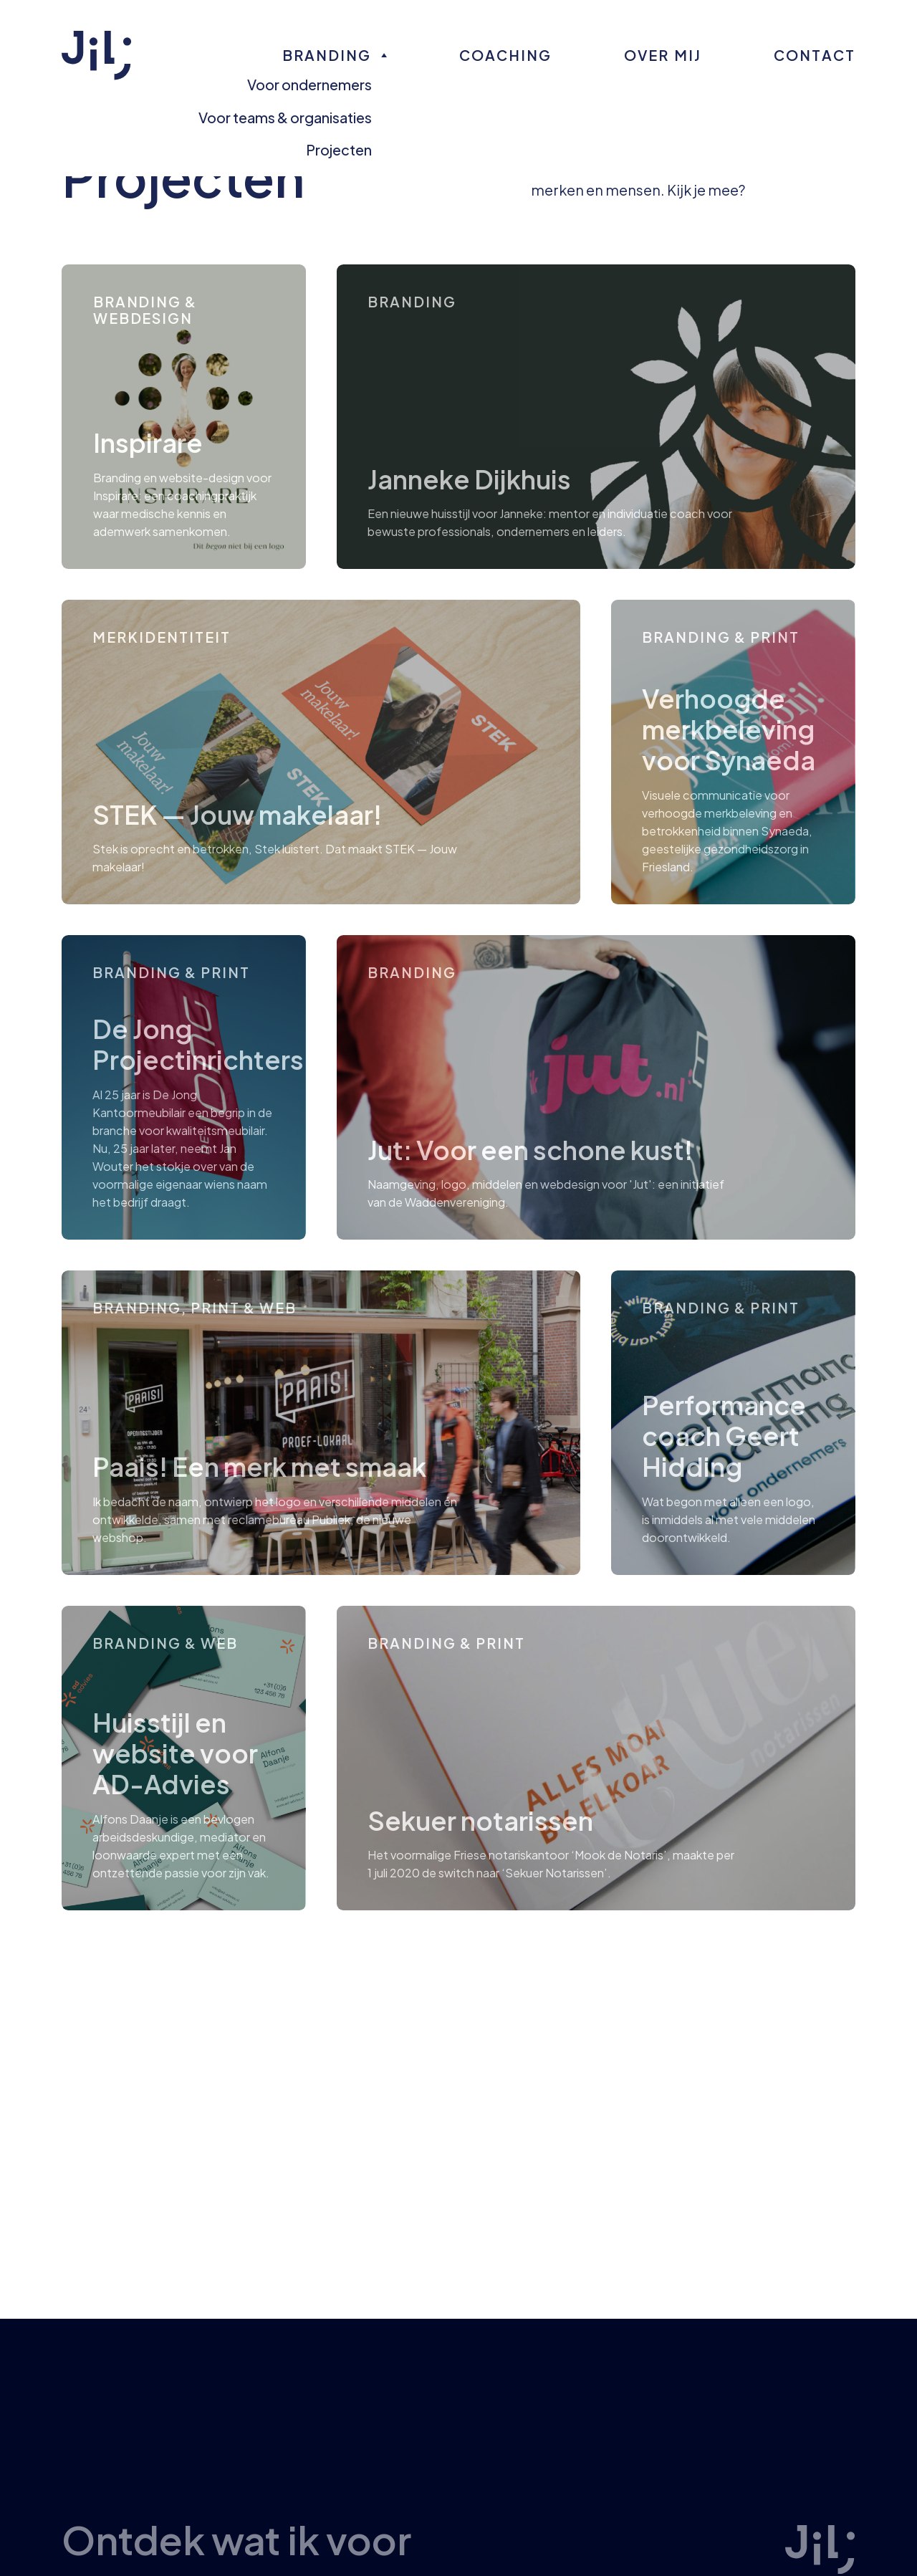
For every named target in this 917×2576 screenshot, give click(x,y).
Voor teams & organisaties (285, 117)
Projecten (339, 149)
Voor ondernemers (309, 84)
